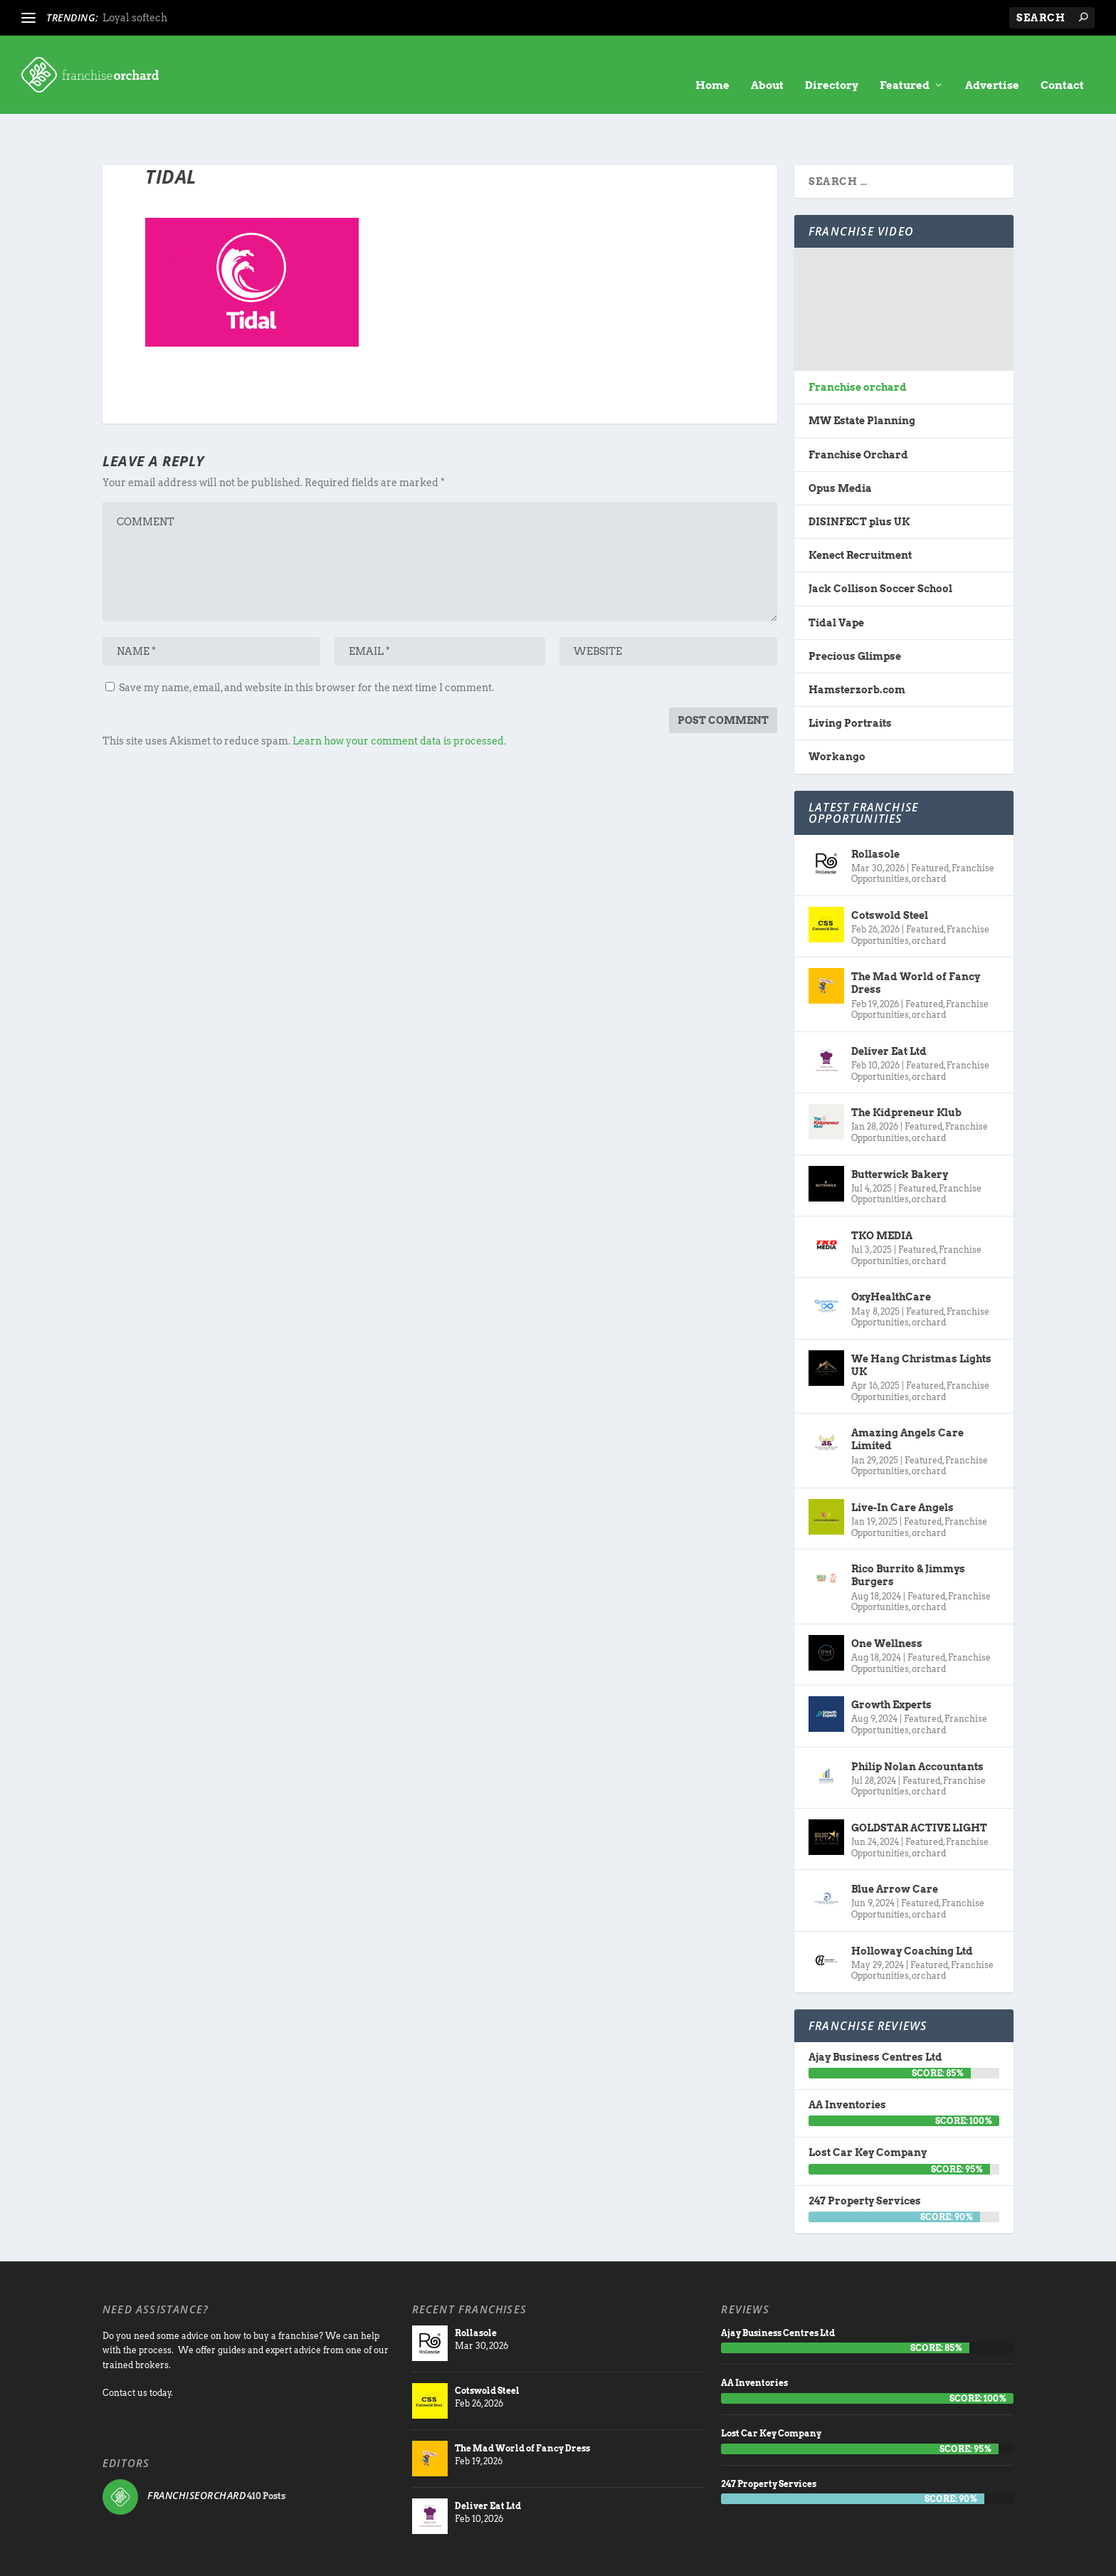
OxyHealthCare (891, 1252)
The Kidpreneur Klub (906, 1068)
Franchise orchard (858, 343)
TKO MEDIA (881, 1191)
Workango (837, 712)
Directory (831, 64)
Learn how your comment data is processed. (399, 697)
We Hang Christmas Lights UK (921, 1321)
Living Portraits (850, 679)
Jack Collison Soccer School (880, 544)
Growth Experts (891, 1660)
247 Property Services (865, 2156)
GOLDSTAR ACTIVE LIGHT (919, 1783)
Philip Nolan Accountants (917, 1722)
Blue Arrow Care (894, 1845)
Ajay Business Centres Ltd (875, 2013)
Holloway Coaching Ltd (912, 1907)
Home (712, 64)
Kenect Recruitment (860, 511)
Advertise (992, 64)
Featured (905, 64)
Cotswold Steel (889, 871)
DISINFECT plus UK (859, 477)
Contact (1062, 64)
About (767, 64)
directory (833, 2558)
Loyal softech (134, 17)
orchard (929, 834)
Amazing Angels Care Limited (907, 1395)
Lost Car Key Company (868, 2108)
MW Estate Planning (862, 376)
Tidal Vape (836, 578)
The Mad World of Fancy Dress (915, 939)
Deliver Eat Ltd (889, 1007)
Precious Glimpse (855, 612)
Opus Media (840, 444)
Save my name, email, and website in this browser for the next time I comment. (306, 643)
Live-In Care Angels (902, 1463)
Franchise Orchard (858, 410)
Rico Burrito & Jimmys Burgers (908, 1531)
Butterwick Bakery (899, 1130)
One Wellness (886, 1599)
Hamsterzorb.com (857, 645)
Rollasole (875, 809)
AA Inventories (847, 2060)
